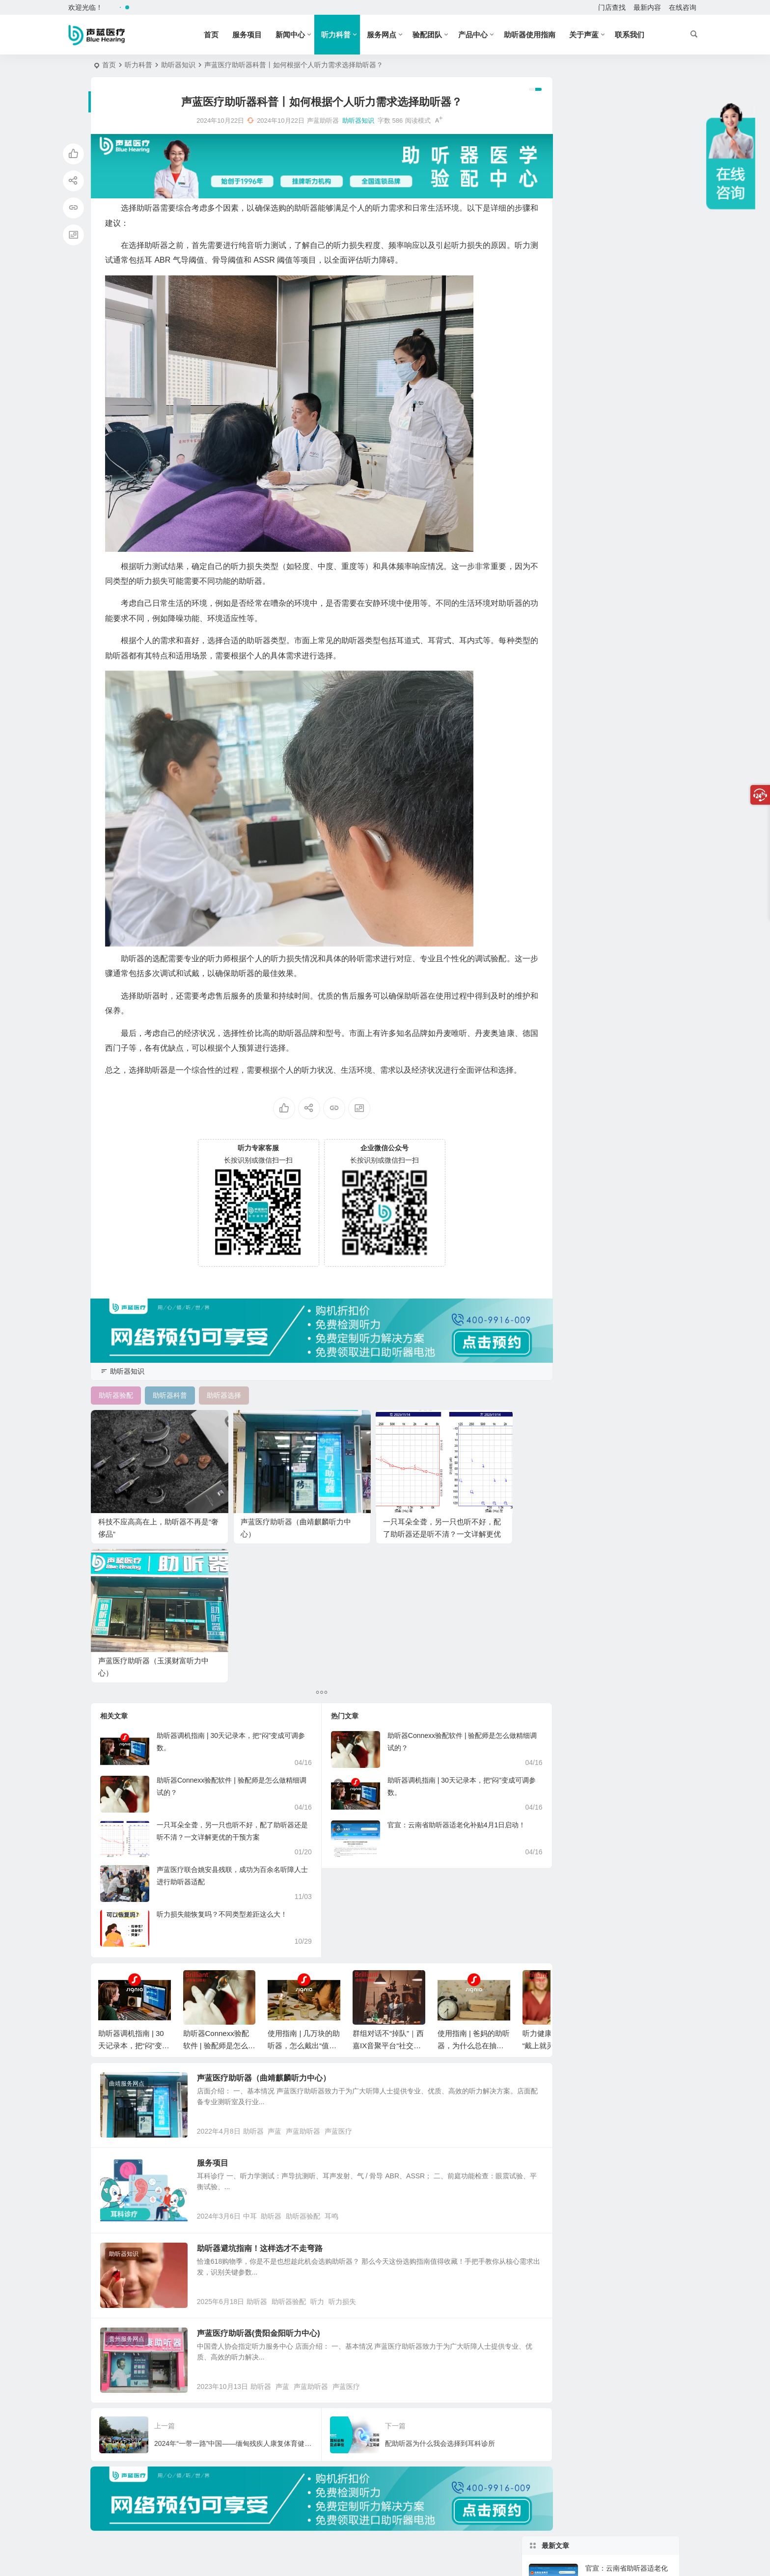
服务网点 (391, 34)
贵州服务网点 (126, 2195)
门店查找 (612, 7)
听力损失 (353, 2158)
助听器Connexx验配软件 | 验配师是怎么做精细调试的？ (219, 1877)
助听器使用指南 (539, 34)
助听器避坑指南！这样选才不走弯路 (271, 2096)
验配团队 (436, 34)
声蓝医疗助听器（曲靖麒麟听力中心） (275, 1910)
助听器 (264, 1972)
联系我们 (639, 34)
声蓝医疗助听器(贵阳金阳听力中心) (269, 2190)
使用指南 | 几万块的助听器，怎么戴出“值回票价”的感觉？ (304, 1877)
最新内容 (647, 7)
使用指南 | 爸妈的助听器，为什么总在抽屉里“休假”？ (474, 1877)
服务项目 (256, 34)
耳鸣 (343, 2065)
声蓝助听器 (315, 1972)
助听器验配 (315, 2065)
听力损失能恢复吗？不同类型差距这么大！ (222, 1746)
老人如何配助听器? (614, 500)
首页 (220, 34)
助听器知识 (178, 65)
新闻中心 (299, 34)
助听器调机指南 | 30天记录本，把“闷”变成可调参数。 (133, 1877)
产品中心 (482, 34)
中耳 (261, 2065)
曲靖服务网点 (126, 1915)
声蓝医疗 (349, 1972)
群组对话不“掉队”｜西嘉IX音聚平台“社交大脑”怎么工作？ (388, 1877)
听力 (328, 2158)
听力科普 (345, 34)
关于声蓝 (593, 34)
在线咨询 (682, 7)
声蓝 (286, 1972)
